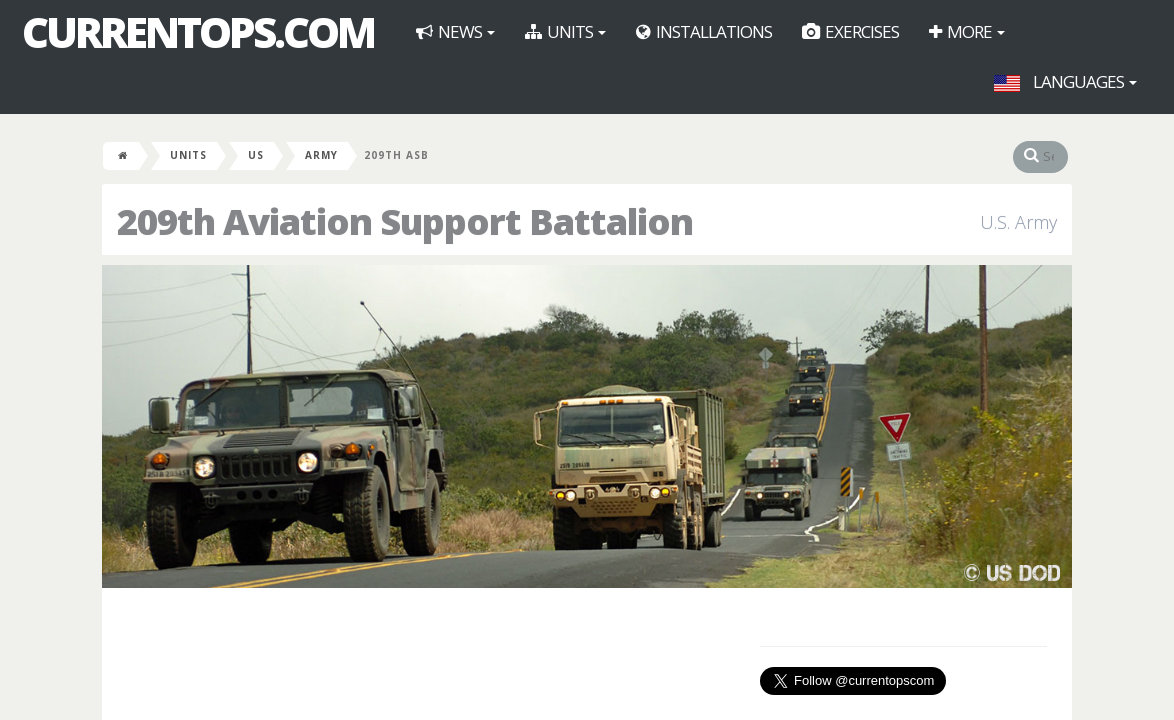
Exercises (850, 31)
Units (565, 31)
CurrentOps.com (198, 32)
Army (321, 155)
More (967, 31)
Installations (704, 31)
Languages (1065, 81)
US (256, 155)
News (455, 31)
